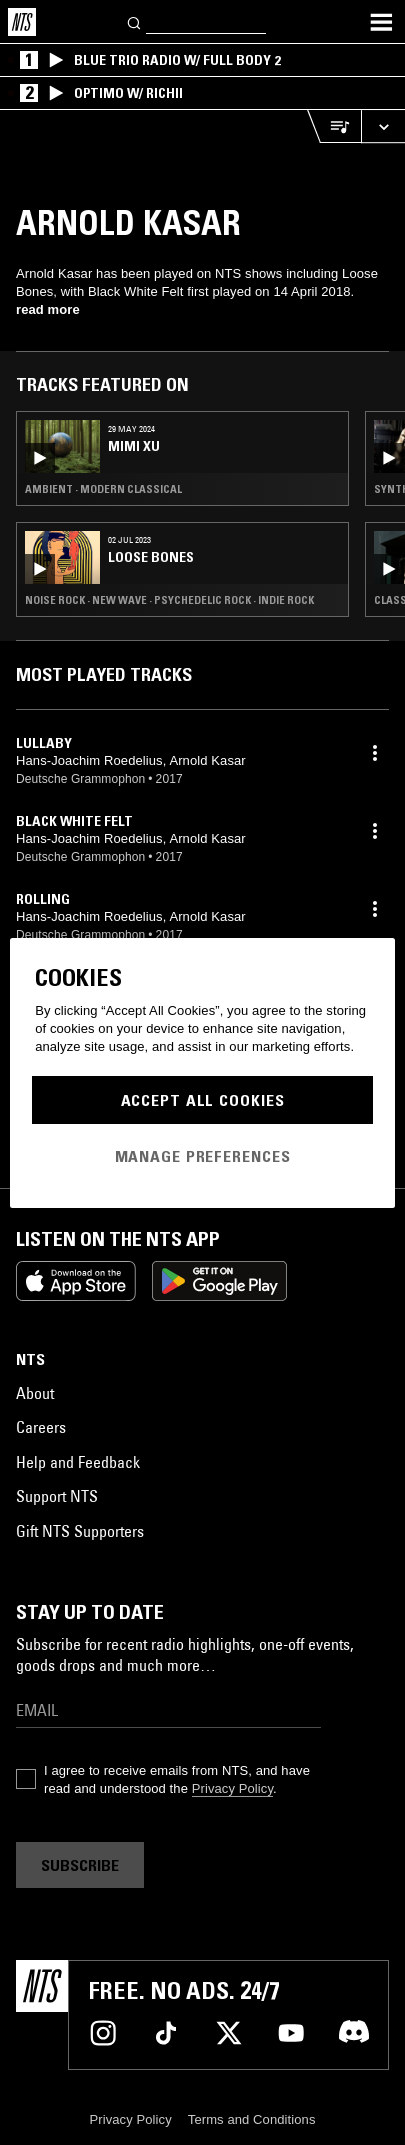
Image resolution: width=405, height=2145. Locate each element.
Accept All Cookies (203, 1100)
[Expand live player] (383, 126)
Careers (41, 1427)
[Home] (22, 22)
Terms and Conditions (252, 2119)
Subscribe (80, 1865)
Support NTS (57, 1496)
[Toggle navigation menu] (381, 22)
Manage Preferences (203, 1156)
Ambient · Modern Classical (103, 489)
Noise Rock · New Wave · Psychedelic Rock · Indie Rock (169, 600)
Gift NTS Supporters (80, 1531)
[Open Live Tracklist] (334, 126)
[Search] (135, 21)
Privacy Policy (232, 1788)
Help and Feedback (78, 1462)
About (35, 1393)
